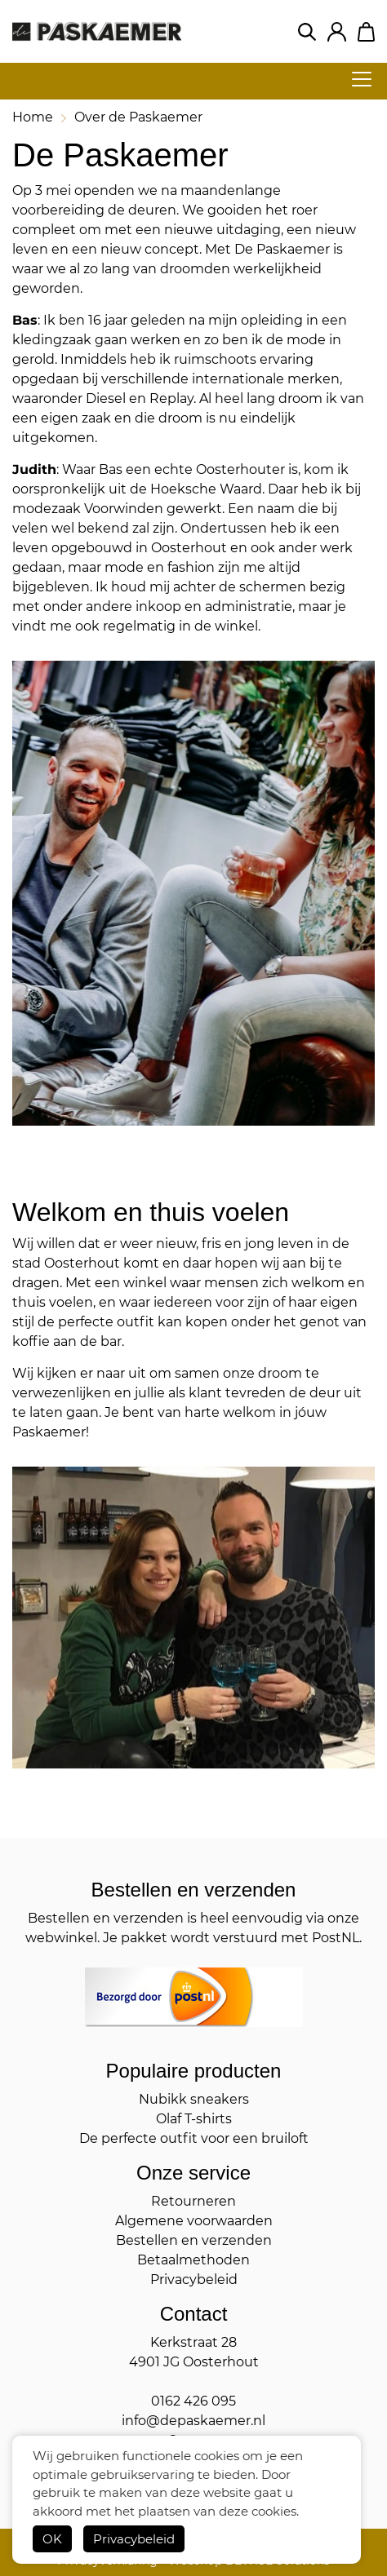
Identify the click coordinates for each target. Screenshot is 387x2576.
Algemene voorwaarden (194, 2221)
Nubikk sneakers (194, 2099)
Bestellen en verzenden (194, 2240)
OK (52, 2539)
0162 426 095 (193, 2401)
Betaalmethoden (193, 2260)
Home (32, 117)
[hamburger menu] (357, 79)
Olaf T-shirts (194, 2119)
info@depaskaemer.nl (193, 2420)
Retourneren (193, 2201)
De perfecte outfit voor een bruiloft (194, 2138)
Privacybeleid (134, 2539)
